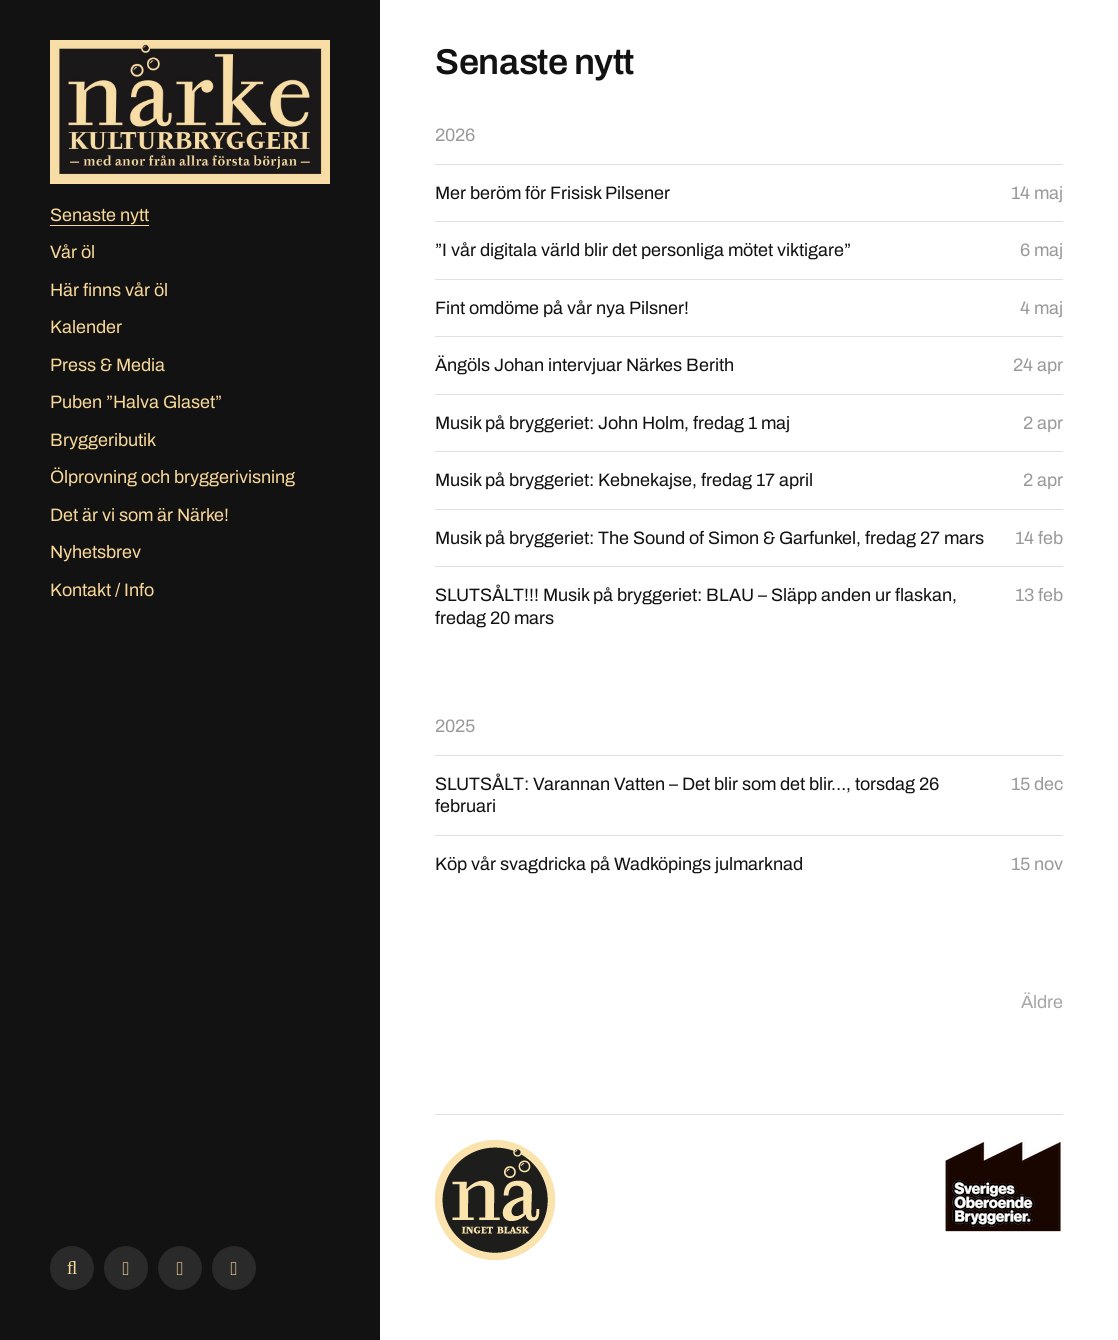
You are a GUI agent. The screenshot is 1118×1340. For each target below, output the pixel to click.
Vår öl (72, 252)
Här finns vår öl (109, 290)
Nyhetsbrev (95, 552)
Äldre (1042, 1002)
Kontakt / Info (102, 590)
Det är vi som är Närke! (139, 515)
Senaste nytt (99, 215)
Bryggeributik (103, 440)
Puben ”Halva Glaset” (136, 402)
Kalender (86, 327)
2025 (455, 726)
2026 (455, 135)
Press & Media (107, 365)
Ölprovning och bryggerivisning (172, 477)
